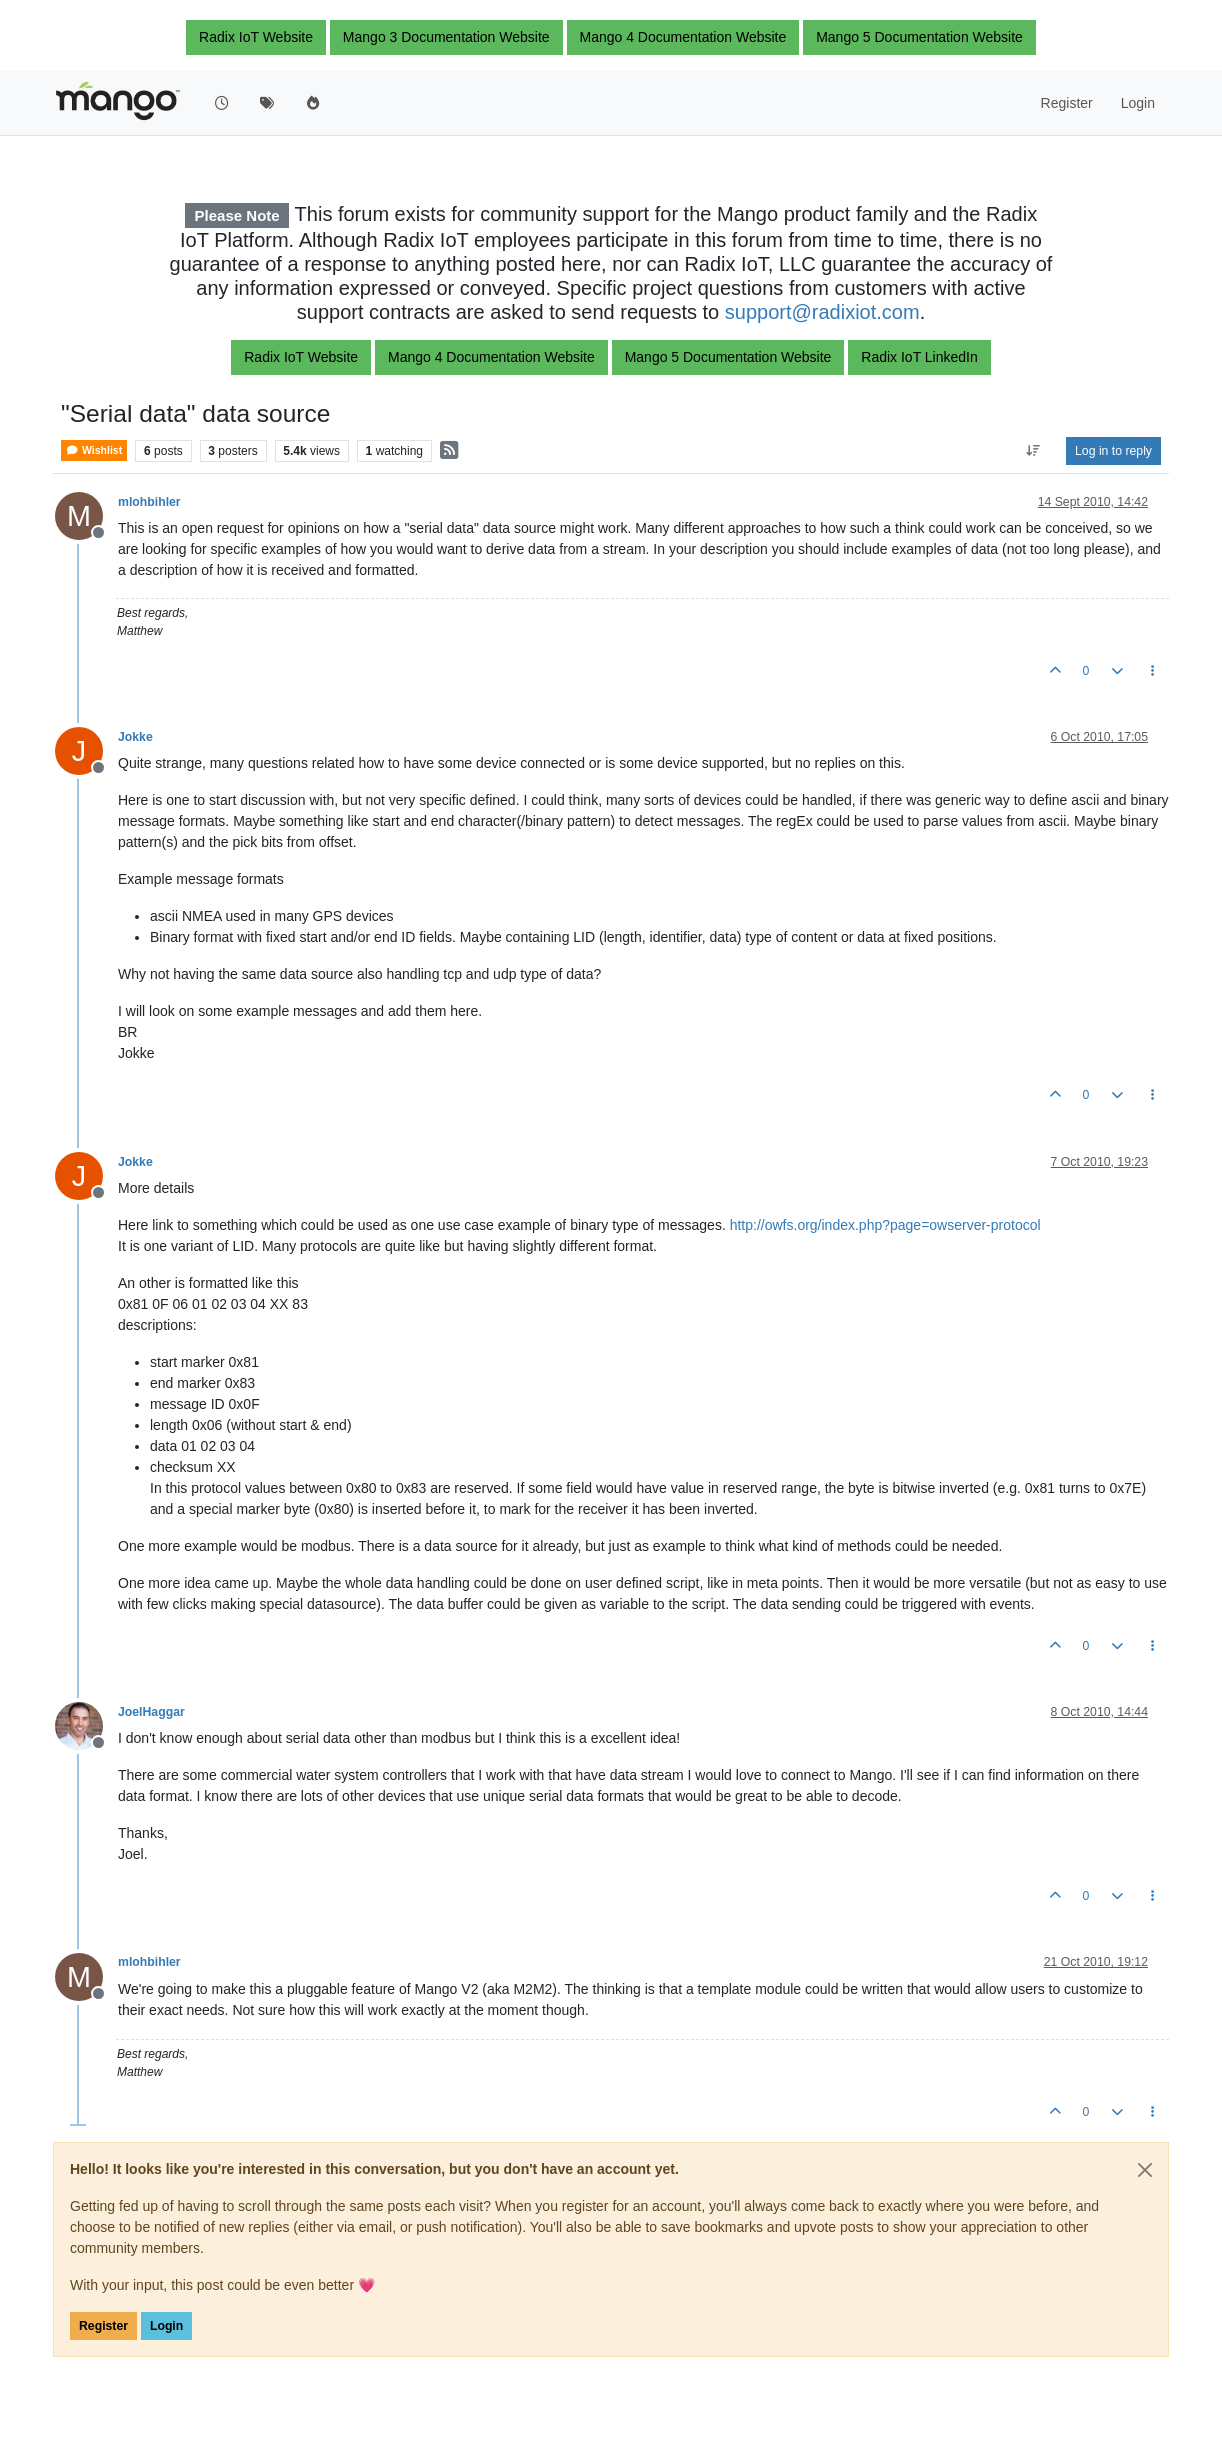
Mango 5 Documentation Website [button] (919, 37)
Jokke (135, 737)
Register (103, 2326)
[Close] (1145, 2170)
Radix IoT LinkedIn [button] (919, 357)
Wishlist (94, 450)
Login (166, 2326)
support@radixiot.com (822, 312)
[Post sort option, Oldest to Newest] (1033, 451)
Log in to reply (1113, 451)
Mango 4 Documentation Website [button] (683, 37)
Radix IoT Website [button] (256, 37)
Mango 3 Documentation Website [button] (446, 37)
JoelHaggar (151, 1712)
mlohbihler (149, 502)
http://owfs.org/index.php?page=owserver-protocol (885, 1225)
